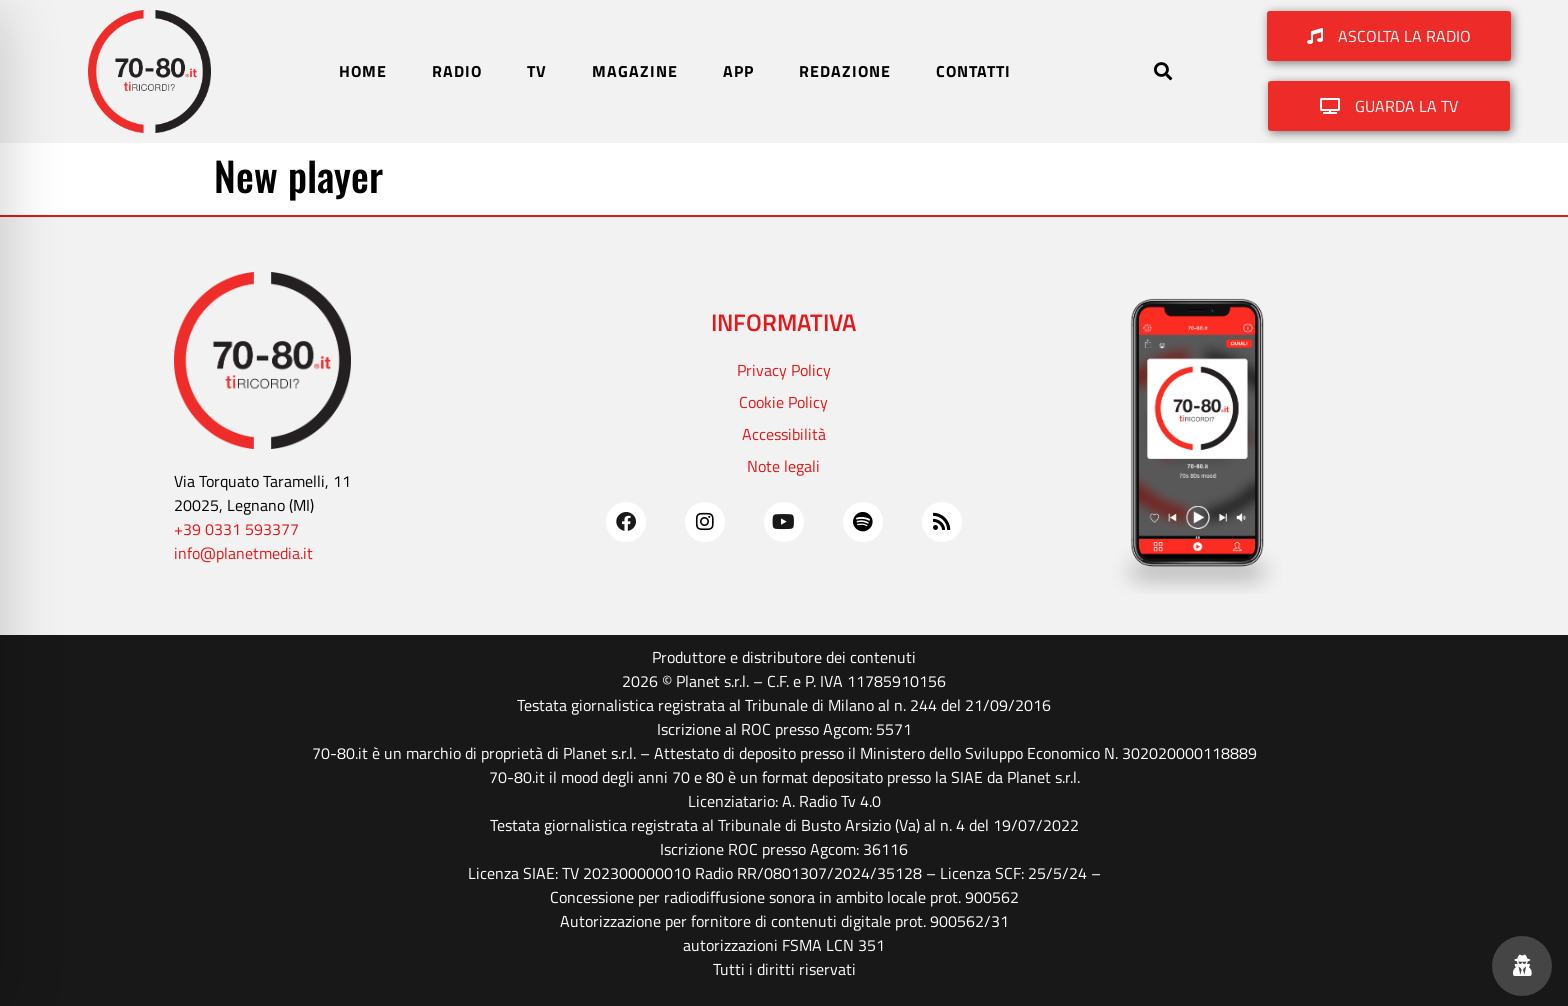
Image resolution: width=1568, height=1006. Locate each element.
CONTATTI (973, 71)
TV (537, 71)
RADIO (457, 71)
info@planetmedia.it (243, 553)
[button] (1162, 71)
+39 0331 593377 (236, 529)
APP (738, 71)
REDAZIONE (845, 71)
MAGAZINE (635, 71)
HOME (363, 71)
